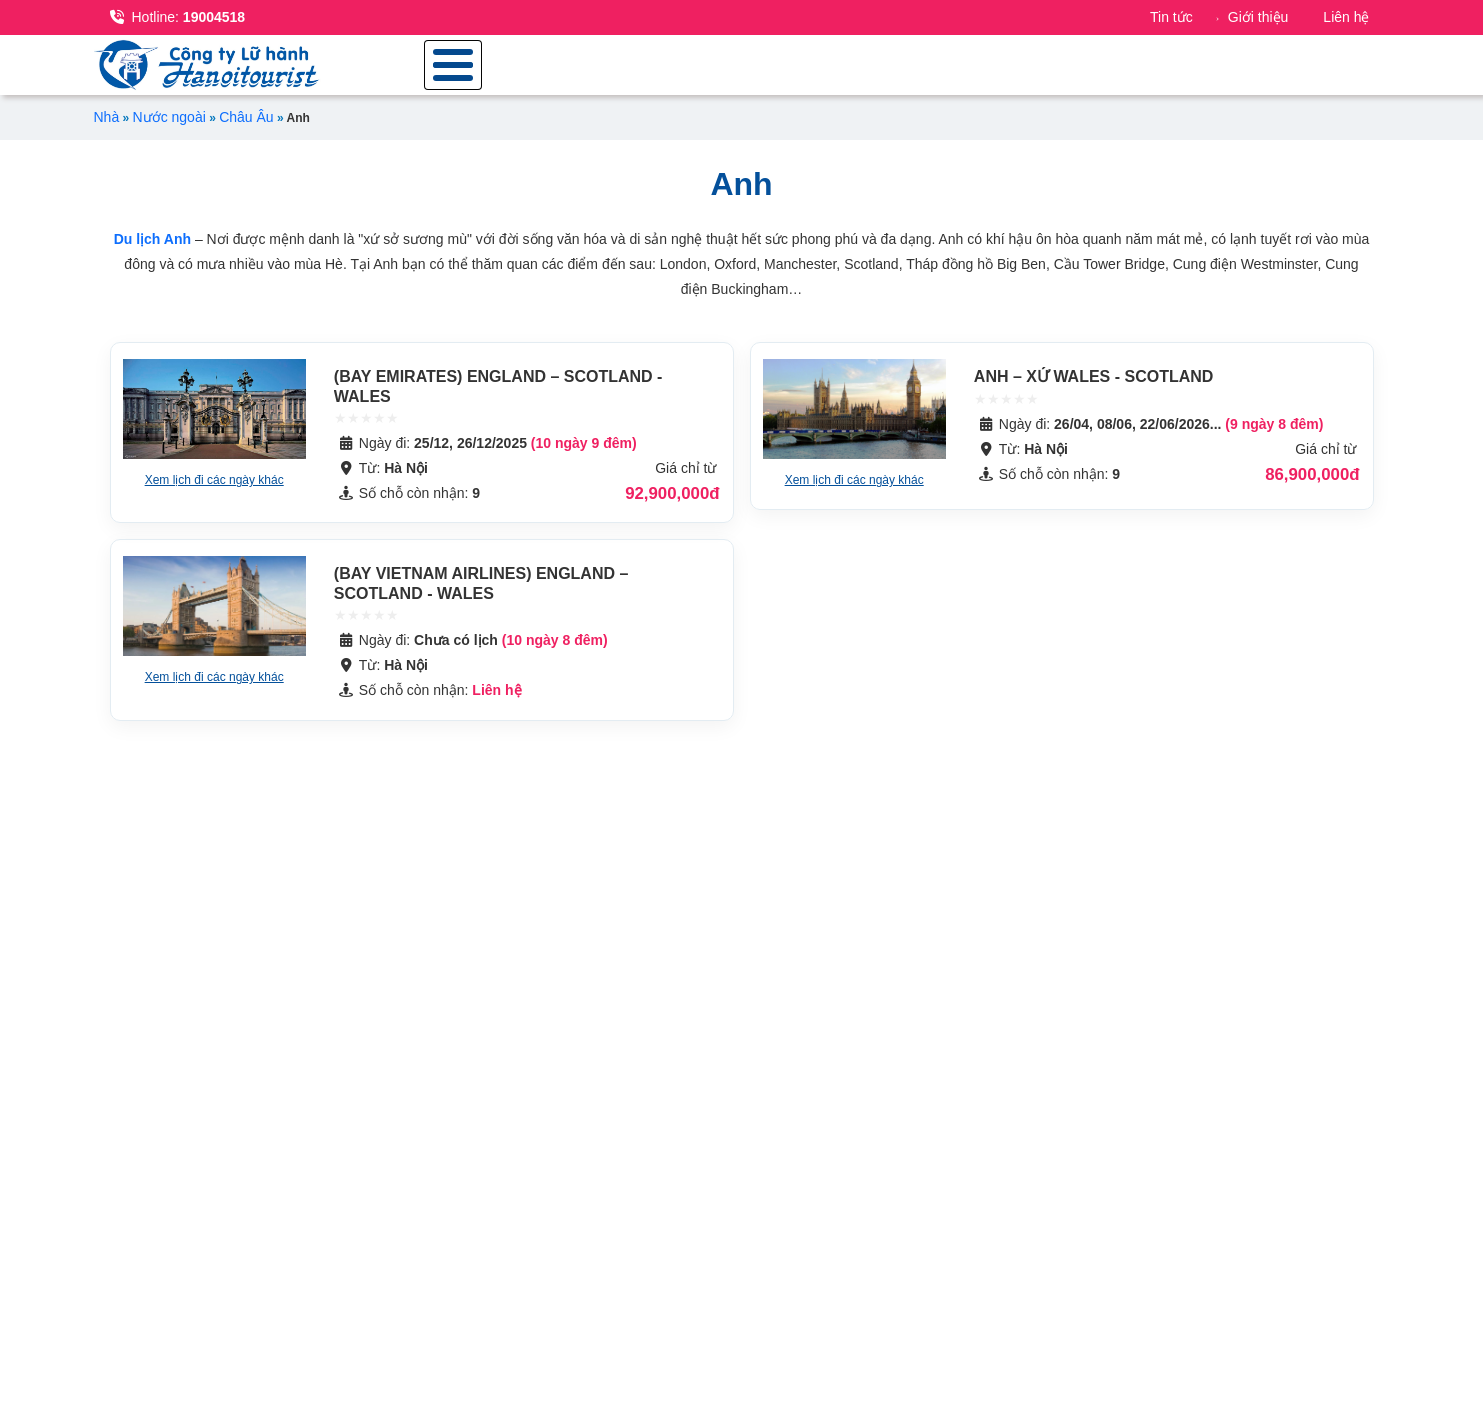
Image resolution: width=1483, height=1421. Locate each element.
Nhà (107, 131)
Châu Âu (246, 131)
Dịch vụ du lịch (1312, 71)
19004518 (178, 17)
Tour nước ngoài (861, 71)
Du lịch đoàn (1034, 71)
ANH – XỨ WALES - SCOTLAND (1094, 390)
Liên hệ (1346, 17)
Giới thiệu (1258, 17)
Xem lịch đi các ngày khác (214, 494)
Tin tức (1171, 17)
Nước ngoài (169, 131)
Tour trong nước (670, 71)
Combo (1168, 71)
